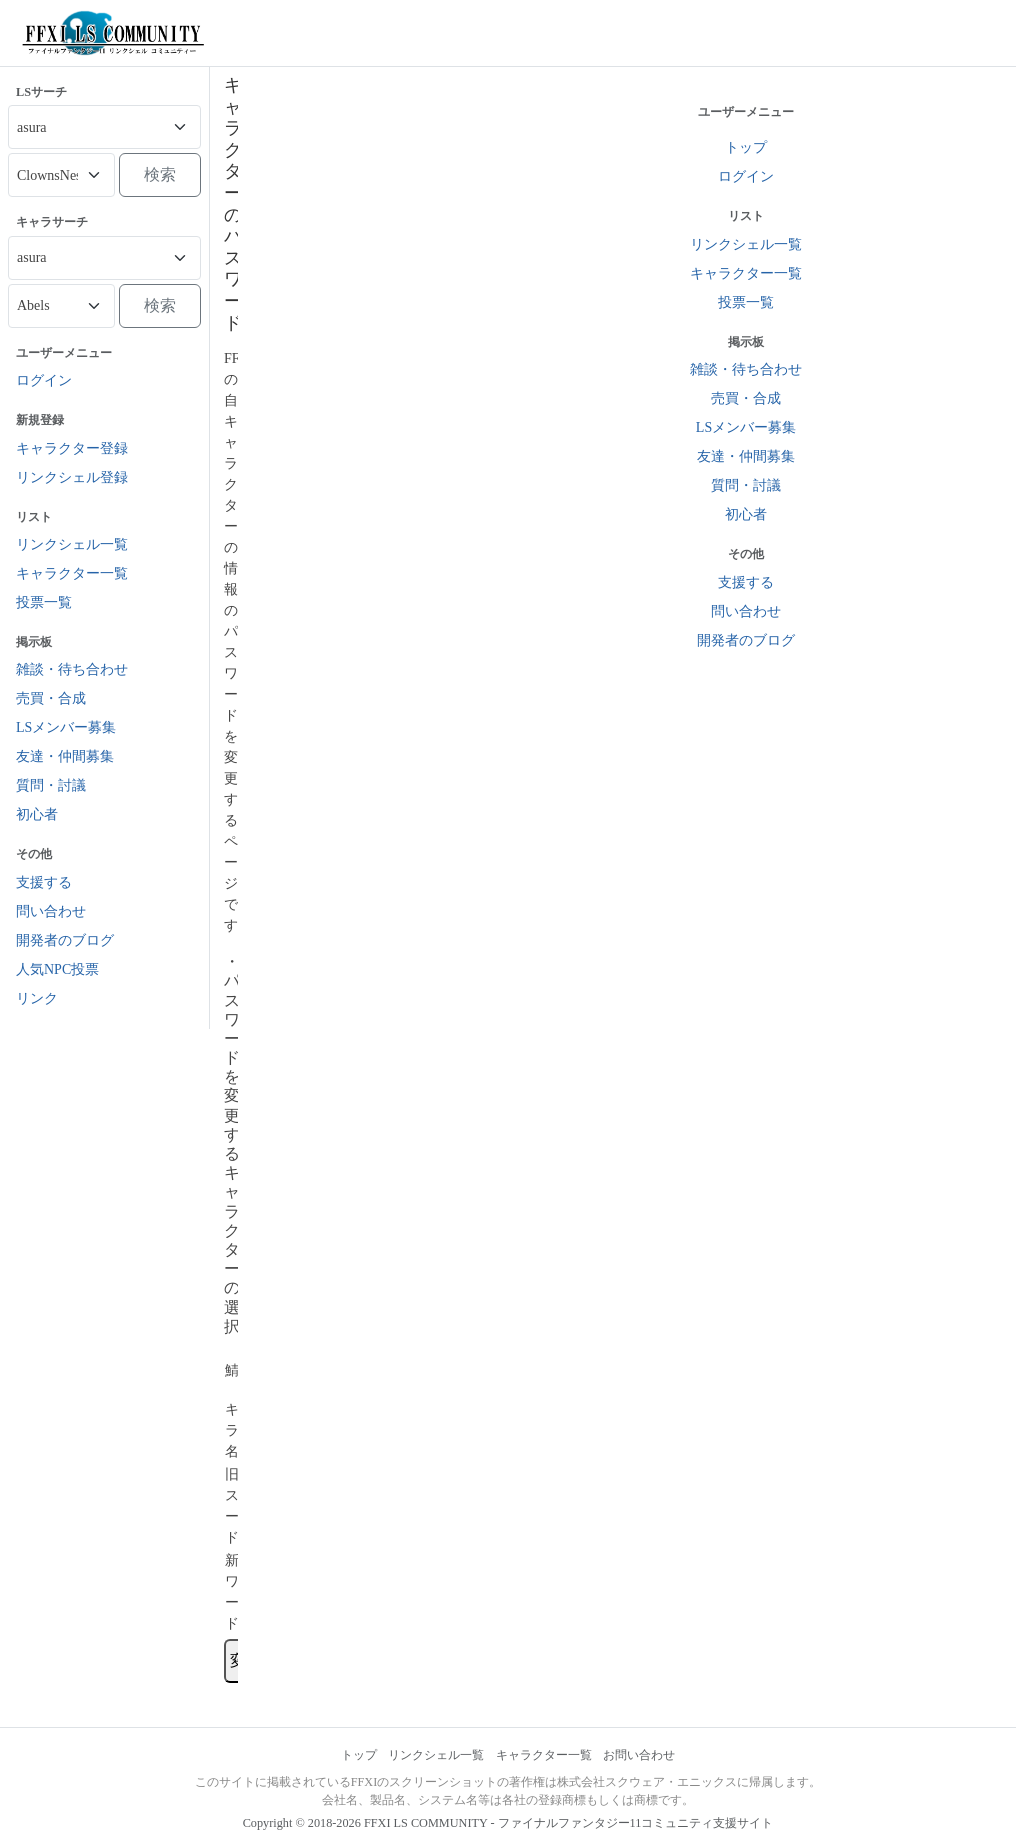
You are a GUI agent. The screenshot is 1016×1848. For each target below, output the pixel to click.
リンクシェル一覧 (72, 544)
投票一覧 (44, 602)
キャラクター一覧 (72, 573)
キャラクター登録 (72, 448)
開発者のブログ (65, 940)
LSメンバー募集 (66, 727)
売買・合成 (51, 698)
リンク (37, 998)
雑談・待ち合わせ (72, 669)
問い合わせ (51, 911)
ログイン (44, 380)
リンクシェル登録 (72, 477)
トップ (359, 1755)
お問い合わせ (639, 1755)
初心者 (37, 814)
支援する (44, 882)
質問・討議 (51, 785)
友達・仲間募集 (65, 756)
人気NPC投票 (57, 969)
